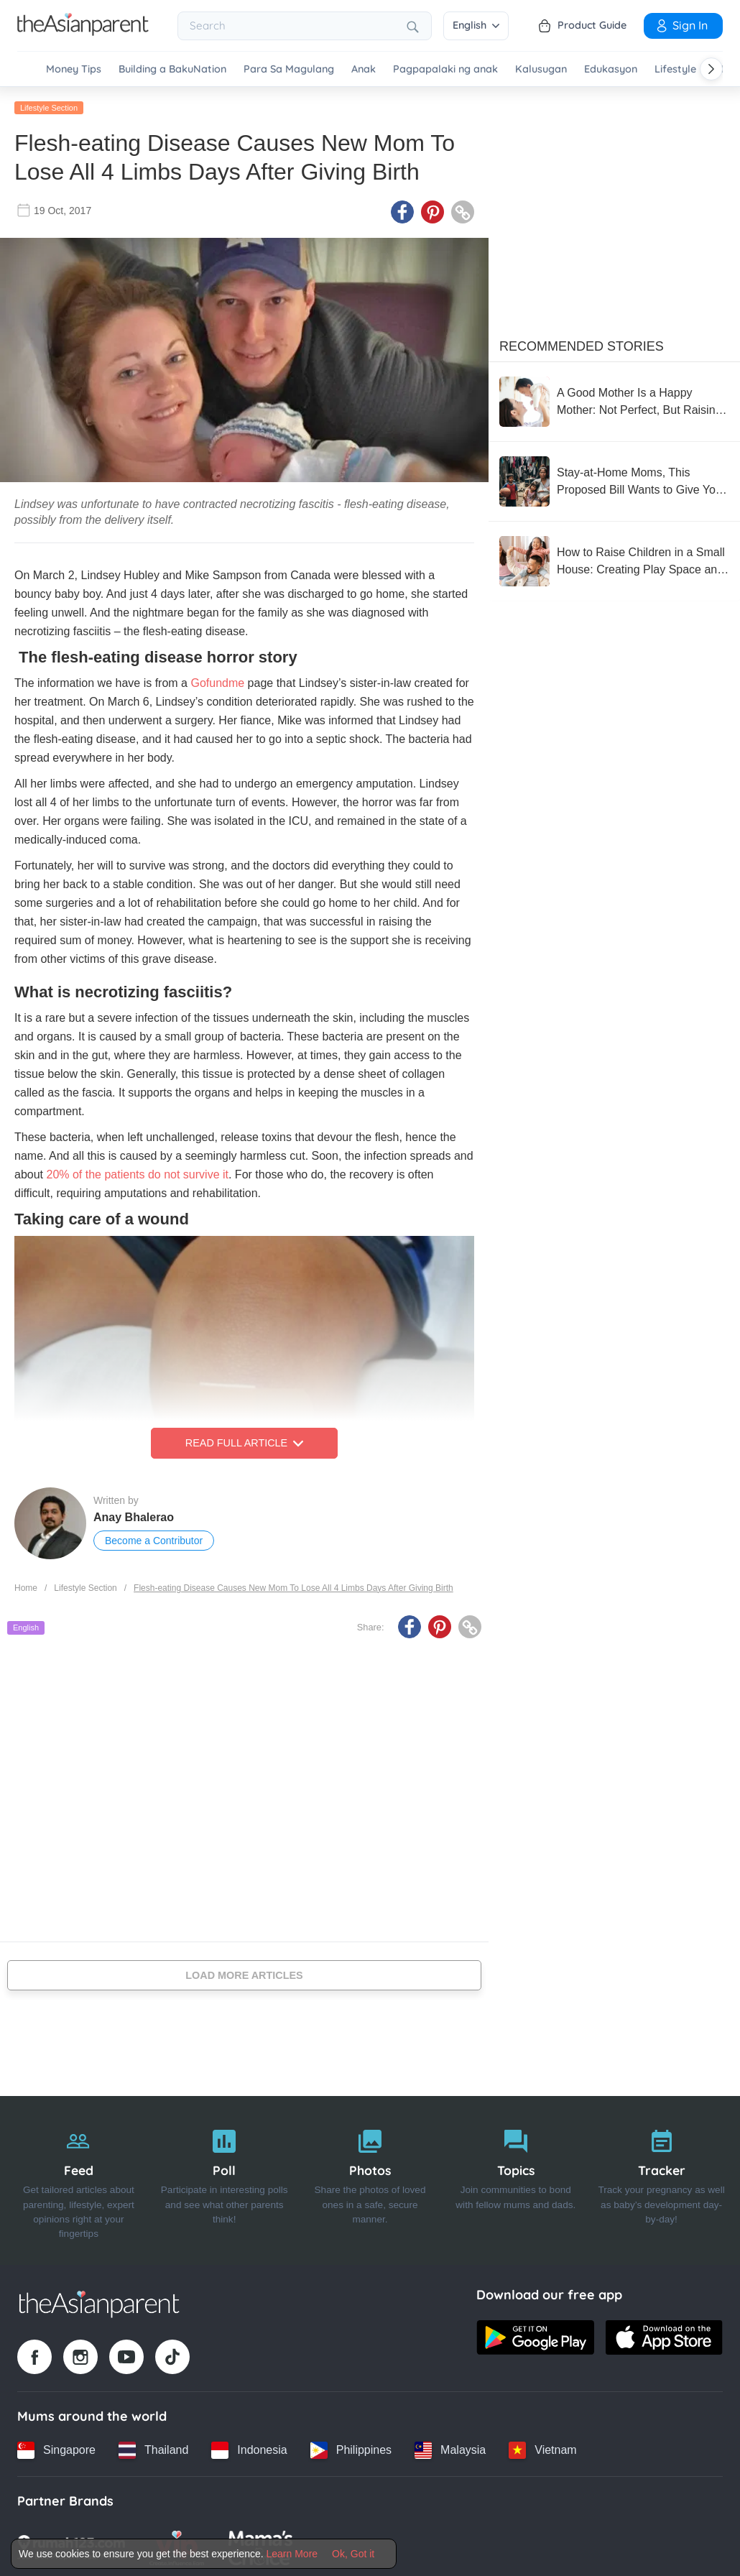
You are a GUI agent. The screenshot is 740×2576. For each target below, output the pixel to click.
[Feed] (78, 2179)
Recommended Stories (581, 344)
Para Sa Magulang (289, 69)
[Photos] (370, 2179)
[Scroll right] (711, 68)
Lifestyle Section (49, 105)
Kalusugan (541, 69)
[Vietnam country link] (542, 2448)
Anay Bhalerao (133, 1516)
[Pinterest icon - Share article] (432, 210)
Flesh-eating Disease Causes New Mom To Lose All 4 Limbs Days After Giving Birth (293, 1586)
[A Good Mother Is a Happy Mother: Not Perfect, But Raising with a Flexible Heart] (614, 399)
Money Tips (73, 69)
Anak (363, 69)
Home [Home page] (25, 1586)
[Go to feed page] (83, 31)
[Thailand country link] (153, 2448)
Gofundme (217, 681)
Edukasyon (610, 69)
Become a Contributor (154, 1539)
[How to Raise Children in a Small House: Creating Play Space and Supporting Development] (614, 559)
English (476, 25)
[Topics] (515, 2179)
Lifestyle (675, 69)
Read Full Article (244, 1441)
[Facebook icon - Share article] (402, 210)
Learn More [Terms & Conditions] (292, 2553)
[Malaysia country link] (450, 2448)
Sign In (681, 25)
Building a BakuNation (172, 69)
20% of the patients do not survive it (137, 1173)
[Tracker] (661, 2179)
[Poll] (224, 2179)
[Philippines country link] (351, 2448)
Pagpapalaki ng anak (445, 69)
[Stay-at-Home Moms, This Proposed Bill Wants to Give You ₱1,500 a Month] (614, 479)
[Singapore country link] (56, 2448)
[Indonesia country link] (249, 2448)
